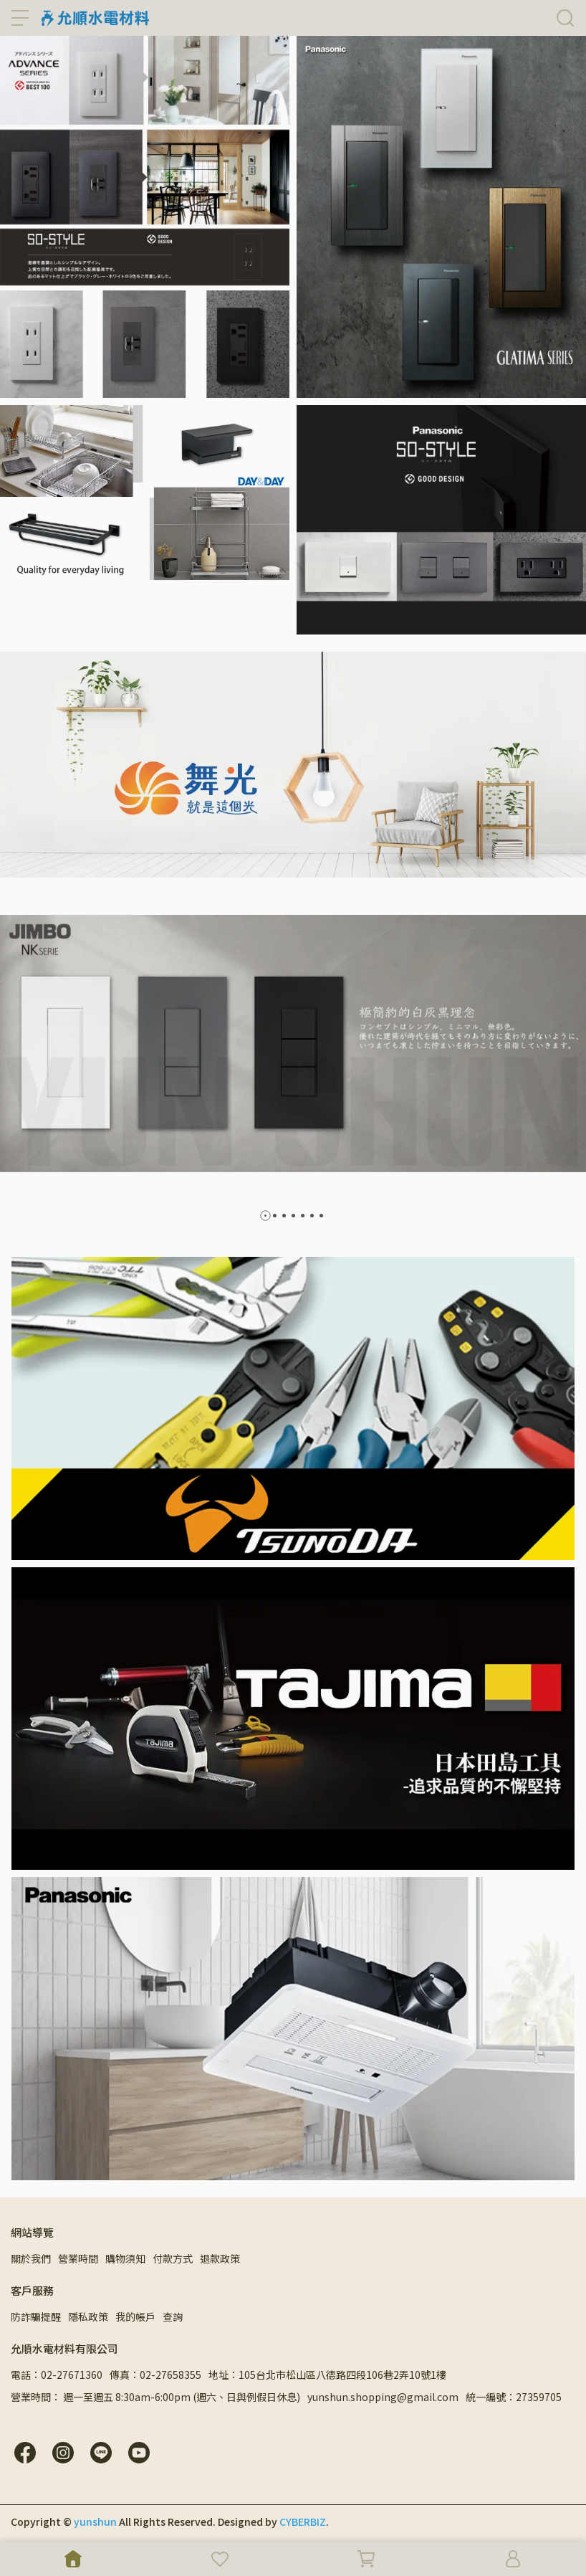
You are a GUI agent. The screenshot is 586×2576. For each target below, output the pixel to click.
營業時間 (78, 2258)
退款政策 (220, 2258)
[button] (265, 1216)
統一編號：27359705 (514, 2397)
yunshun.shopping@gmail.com (382, 2397)
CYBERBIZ (302, 2521)
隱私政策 (88, 2316)
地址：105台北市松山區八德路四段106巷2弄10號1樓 (327, 2374)
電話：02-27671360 (56, 2374)
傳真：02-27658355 (155, 2374)
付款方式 (173, 2258)
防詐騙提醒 (36, 2316)
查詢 (173, 2316)
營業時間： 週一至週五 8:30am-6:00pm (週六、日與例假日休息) (155, 2397)
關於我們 (31, 2258)
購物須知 (125, 2258)
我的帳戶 (135, 2316)
